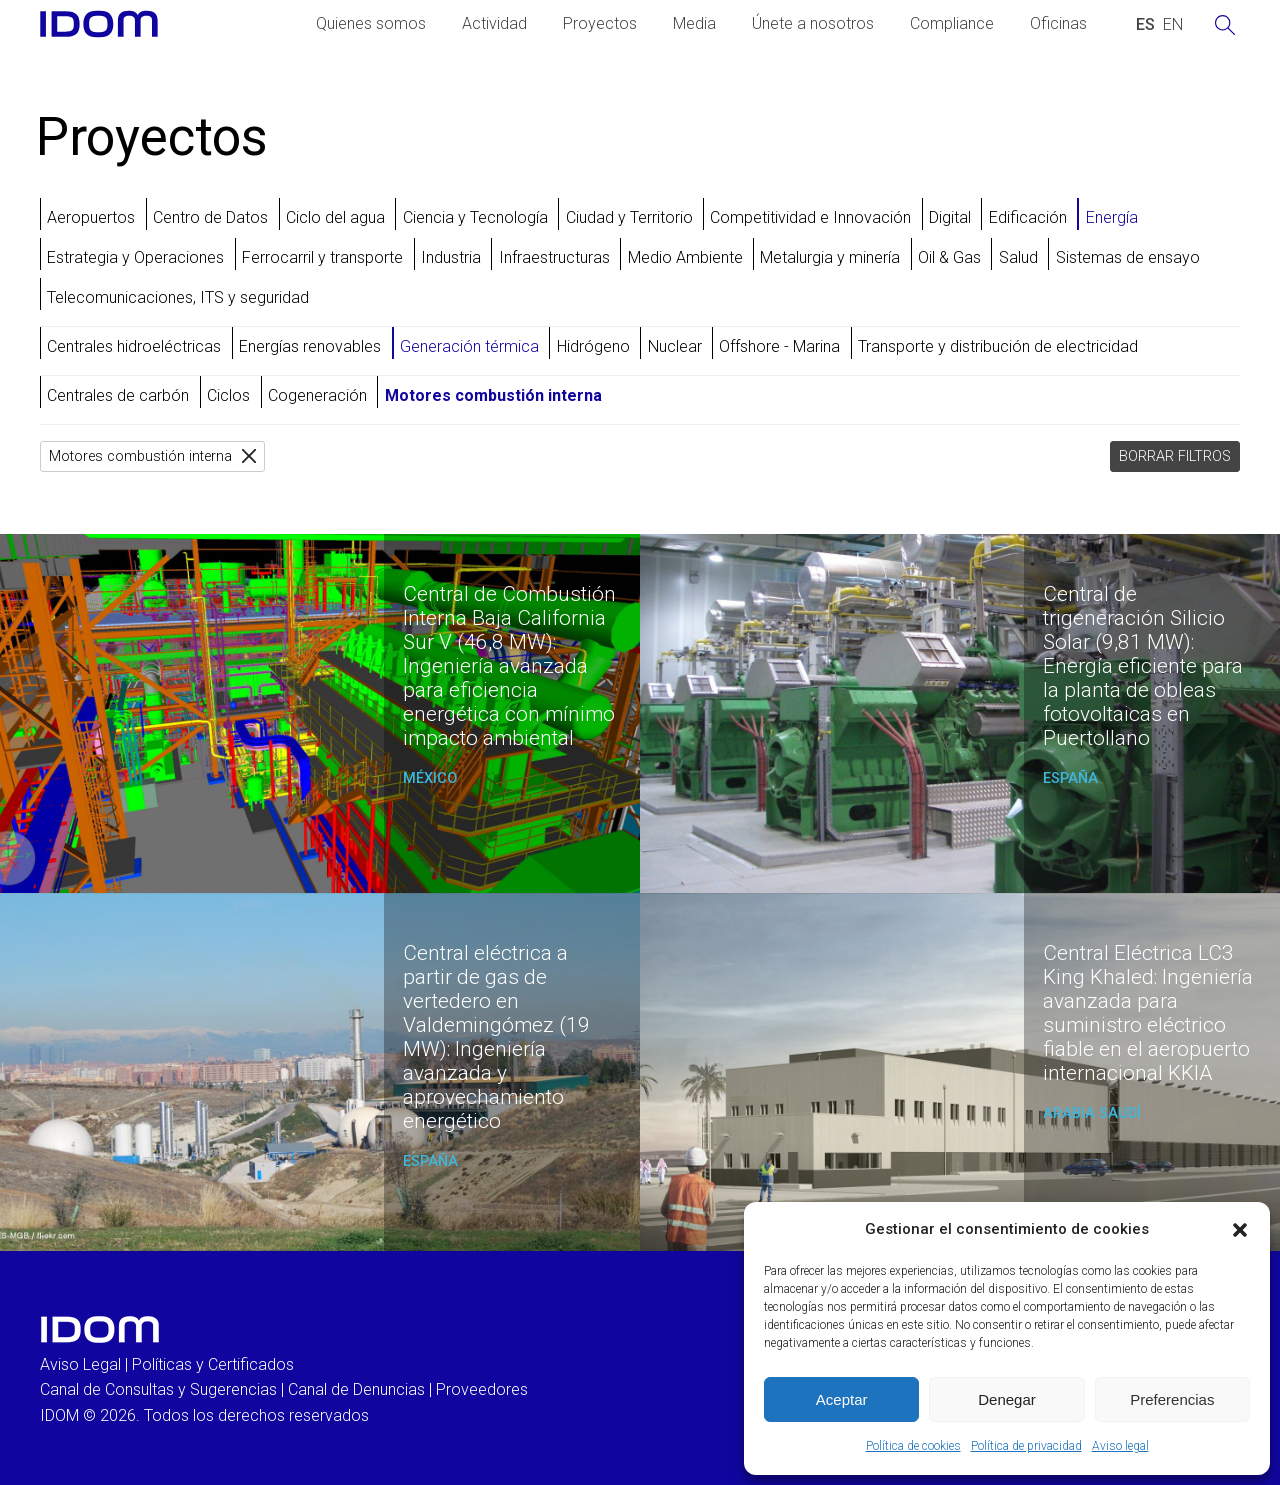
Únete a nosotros (813, 23)
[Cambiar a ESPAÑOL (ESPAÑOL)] (1145, 25)
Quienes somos (371, 23)
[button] (1240, 1230)
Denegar (1007, 1399)
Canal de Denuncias (356, 1389)
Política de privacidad (1026, 1446)
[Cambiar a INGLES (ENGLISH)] (1173, 25)
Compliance (952, 23)
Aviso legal (1120, 1446)
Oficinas (1058, 23)
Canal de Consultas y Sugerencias (158, 1389)
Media (694, 23)
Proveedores (482, 1389)
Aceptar (842, 1399)
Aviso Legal (80, 1364)
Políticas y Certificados (213, 1364)
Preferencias (1172, 1399)
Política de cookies (913, 1446)
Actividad (494, 23)
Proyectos (600, 23)
